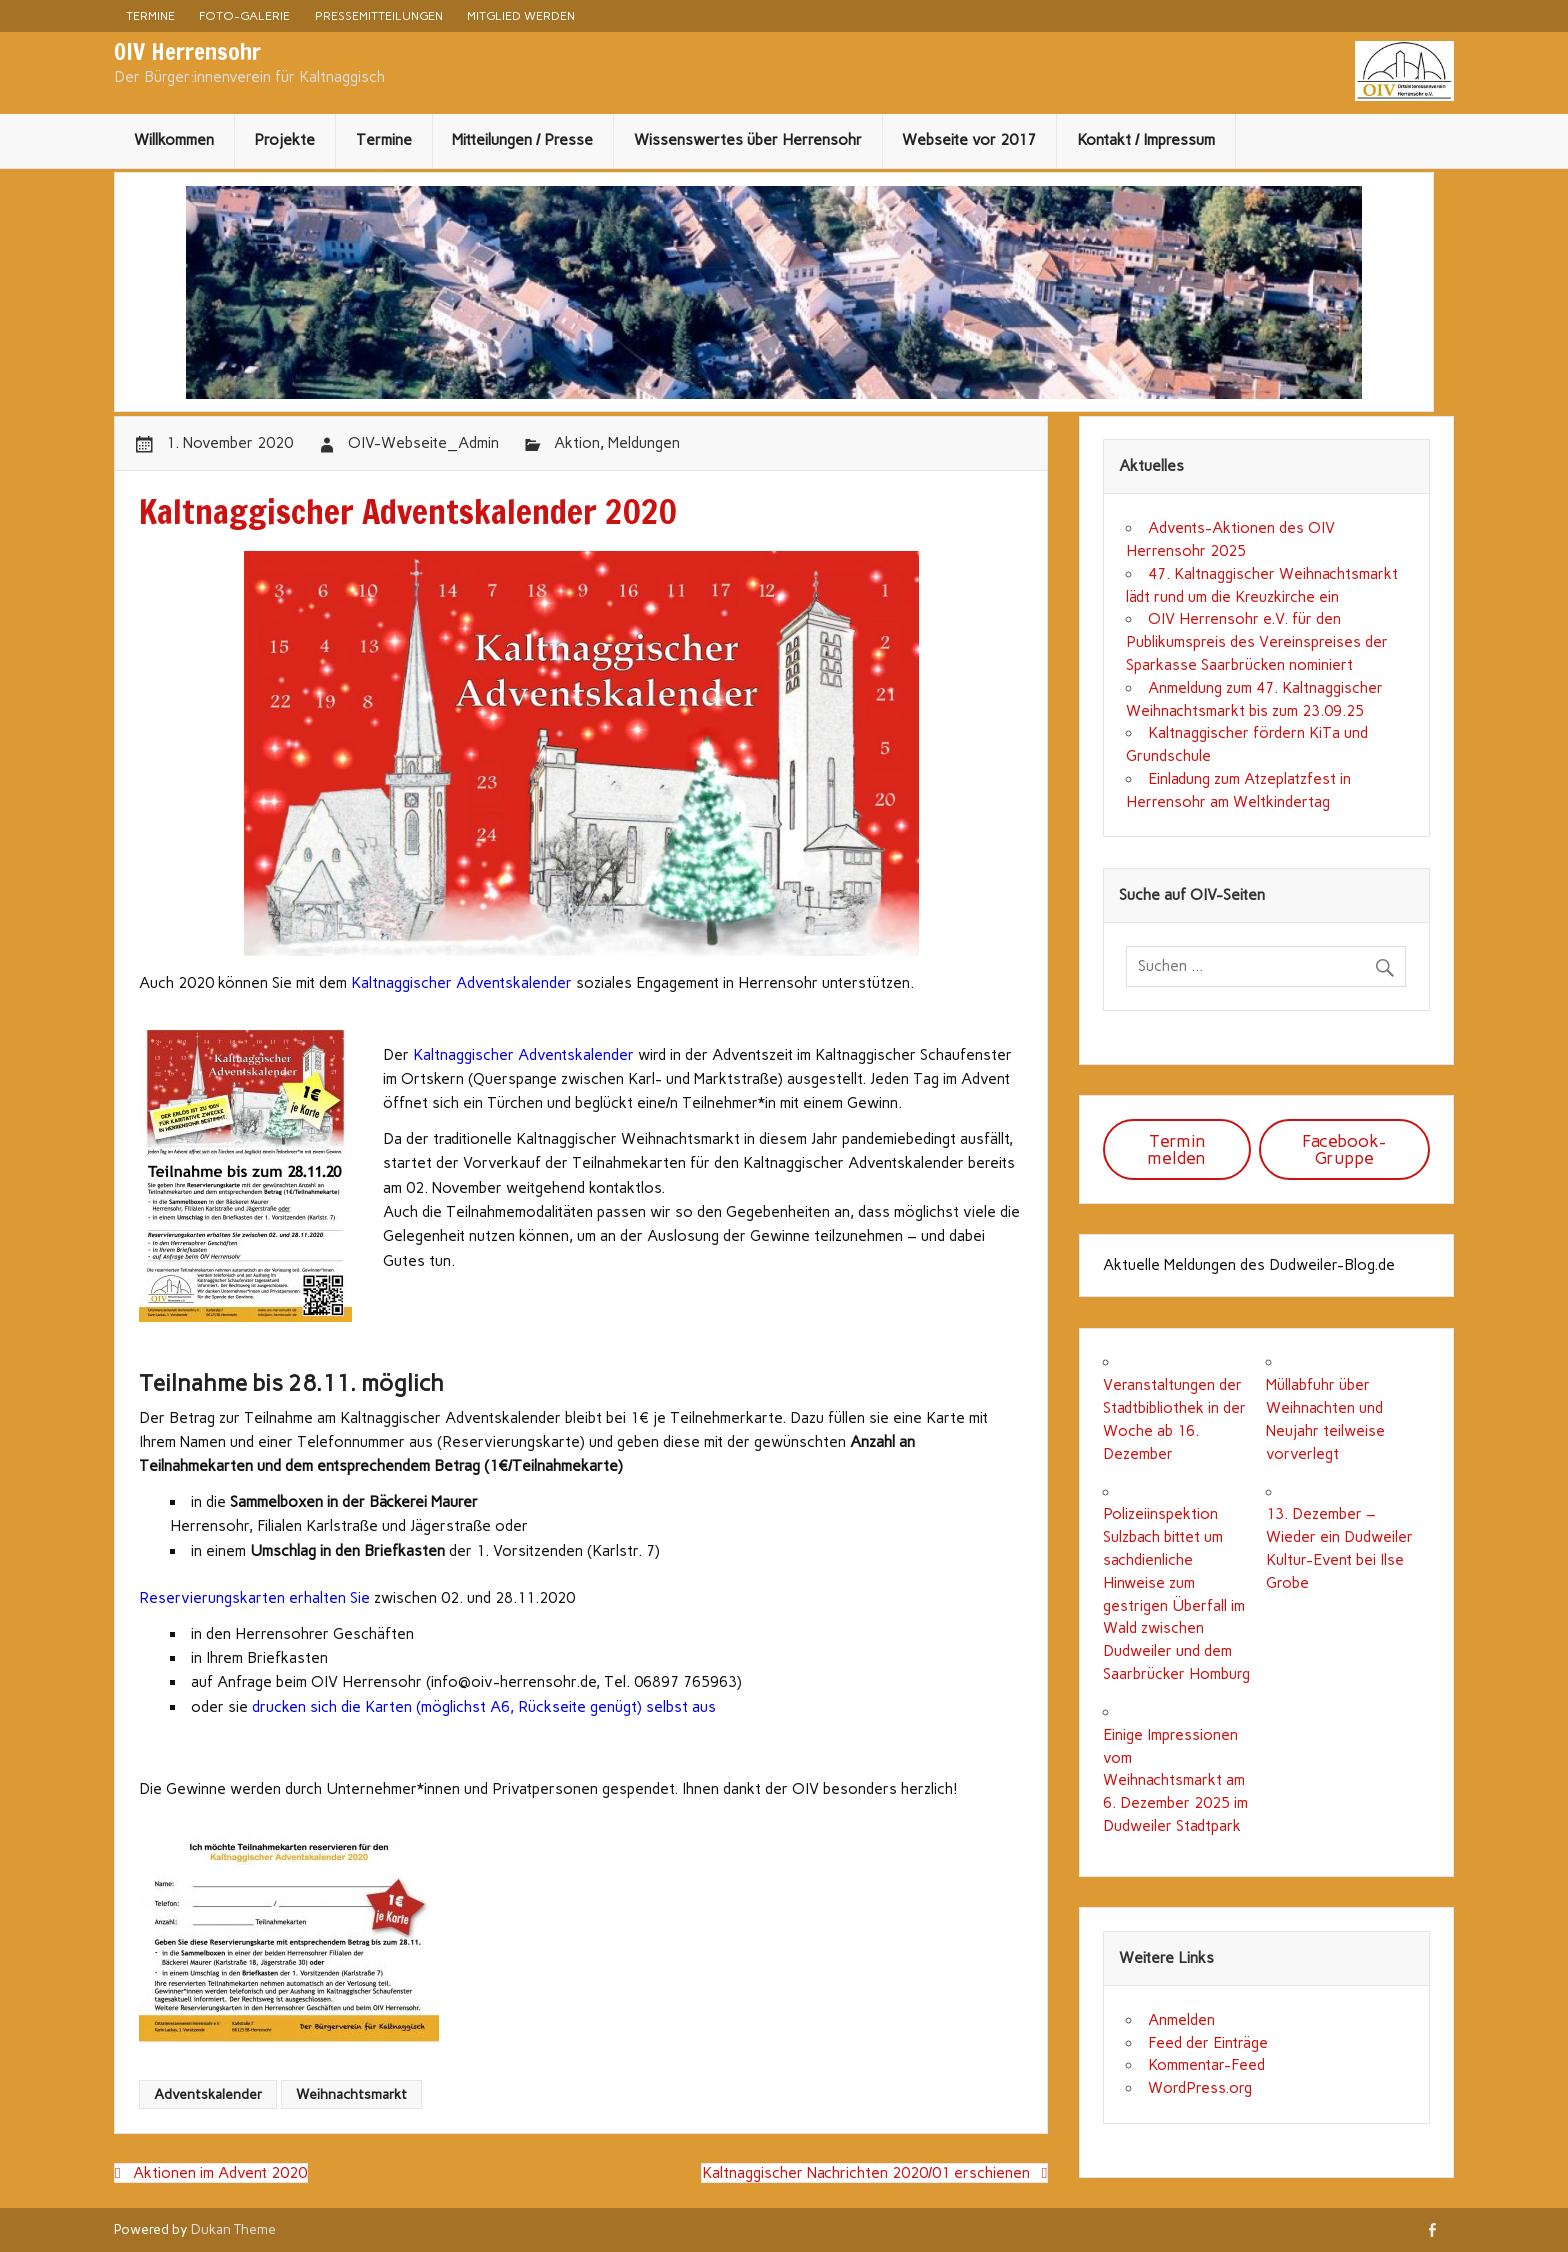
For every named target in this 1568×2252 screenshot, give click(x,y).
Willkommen (174, 140)
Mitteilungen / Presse (522, 140)
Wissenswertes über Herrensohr (748, 140)
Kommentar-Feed (1206, 2065)
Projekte (284, 140)
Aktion (577, 443)
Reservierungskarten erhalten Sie (254, 1598)
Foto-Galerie (244, 15)
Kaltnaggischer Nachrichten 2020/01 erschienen (866, 2173)
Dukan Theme (233, 2229)
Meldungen (644, 443)
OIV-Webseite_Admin (423, 443)
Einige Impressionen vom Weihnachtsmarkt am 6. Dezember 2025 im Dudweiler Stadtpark (1175, 1780)
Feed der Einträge (1208, 2043)
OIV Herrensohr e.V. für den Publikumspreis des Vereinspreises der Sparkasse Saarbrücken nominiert (1257, 642)
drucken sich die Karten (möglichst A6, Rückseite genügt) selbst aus (484, 1707)
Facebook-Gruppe (1344, 1149)
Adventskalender (208, 2094)
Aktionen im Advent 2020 (220, 2173)
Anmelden (1181, 2020)
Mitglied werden (521, 15)
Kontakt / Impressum (1146, 140)
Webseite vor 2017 (969, 140)
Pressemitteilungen (379, 15)
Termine (150, 15)
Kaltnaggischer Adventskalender (461, 983)
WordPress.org (1200, 2088)
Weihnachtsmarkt (351, 2094)
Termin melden (1176, 1149)
